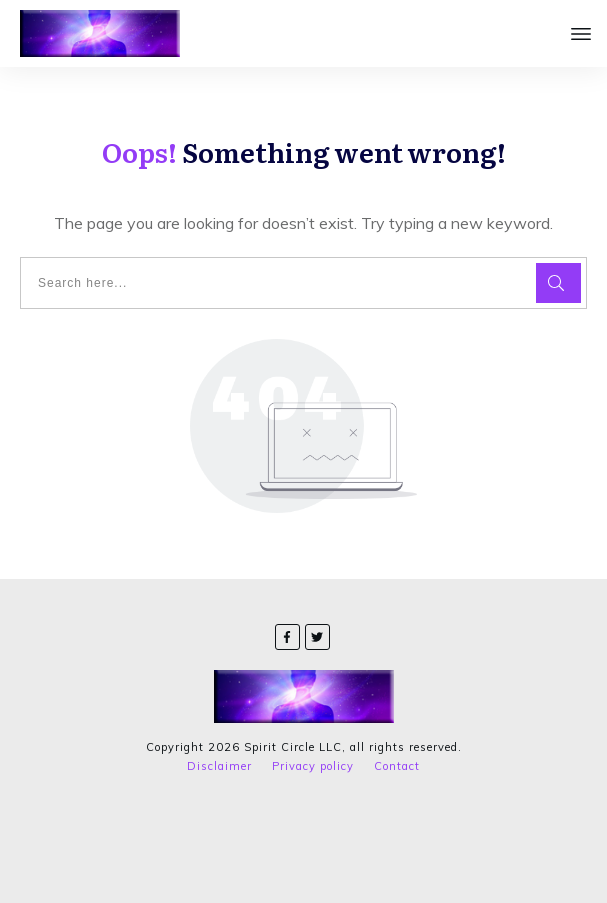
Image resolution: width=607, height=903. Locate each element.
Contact (397, 766)
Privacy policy (313, 766)
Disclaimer (219, 766)
